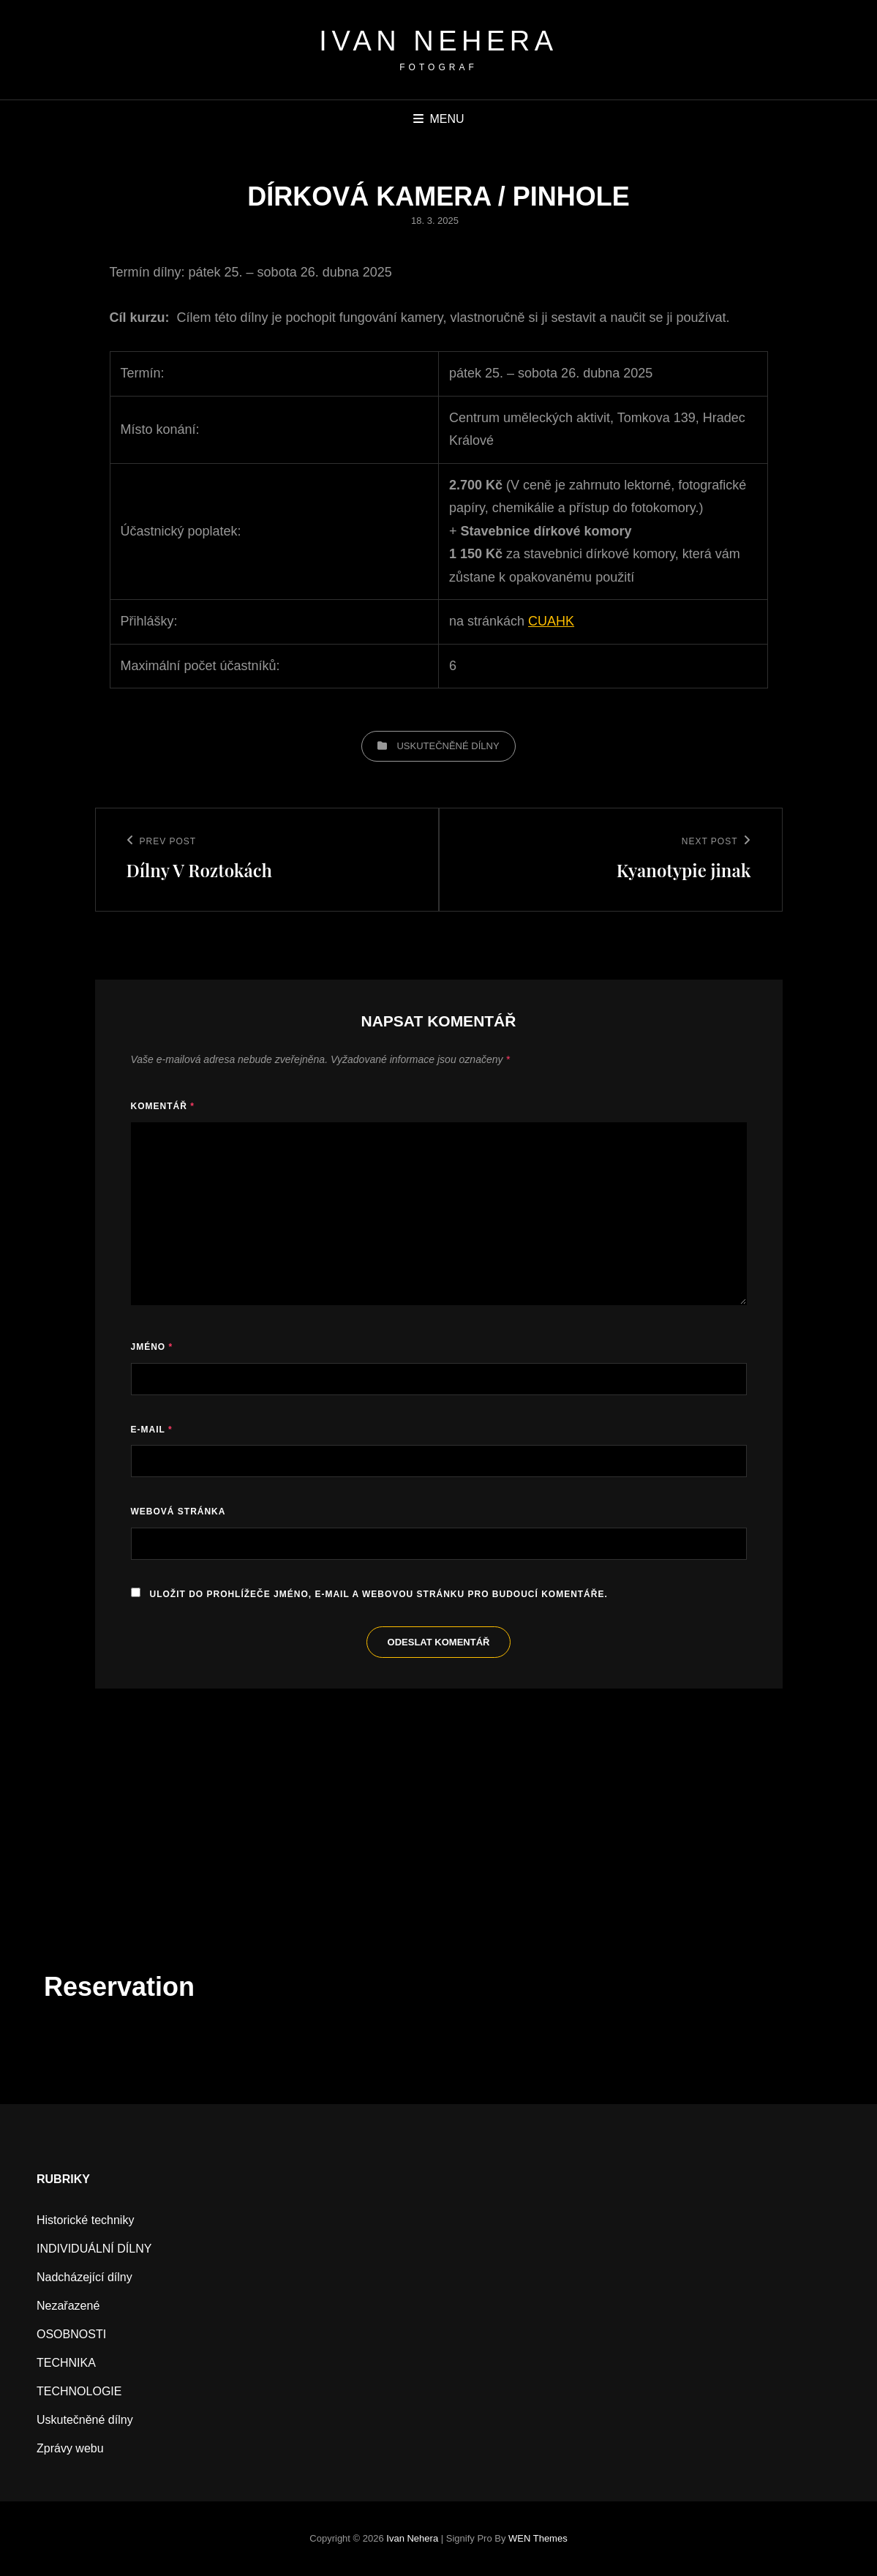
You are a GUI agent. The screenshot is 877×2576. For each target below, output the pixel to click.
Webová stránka (178, 1511)
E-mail (152, 1429)
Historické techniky (85, 2220)
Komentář (163, 1106)
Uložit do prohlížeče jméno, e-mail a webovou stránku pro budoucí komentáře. (379, 1594)
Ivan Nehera (438, 41)
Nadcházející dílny (84, 2277)
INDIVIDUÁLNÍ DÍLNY (94, 2248)
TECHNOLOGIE (79, 2391)
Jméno (152, 1347)
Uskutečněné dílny (447, 745)
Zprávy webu (70, 2448)
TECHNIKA (66, 2363)
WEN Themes (538, 2538)
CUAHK (551, 621)
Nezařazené (68, 2305)
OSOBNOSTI (71, 2334)
